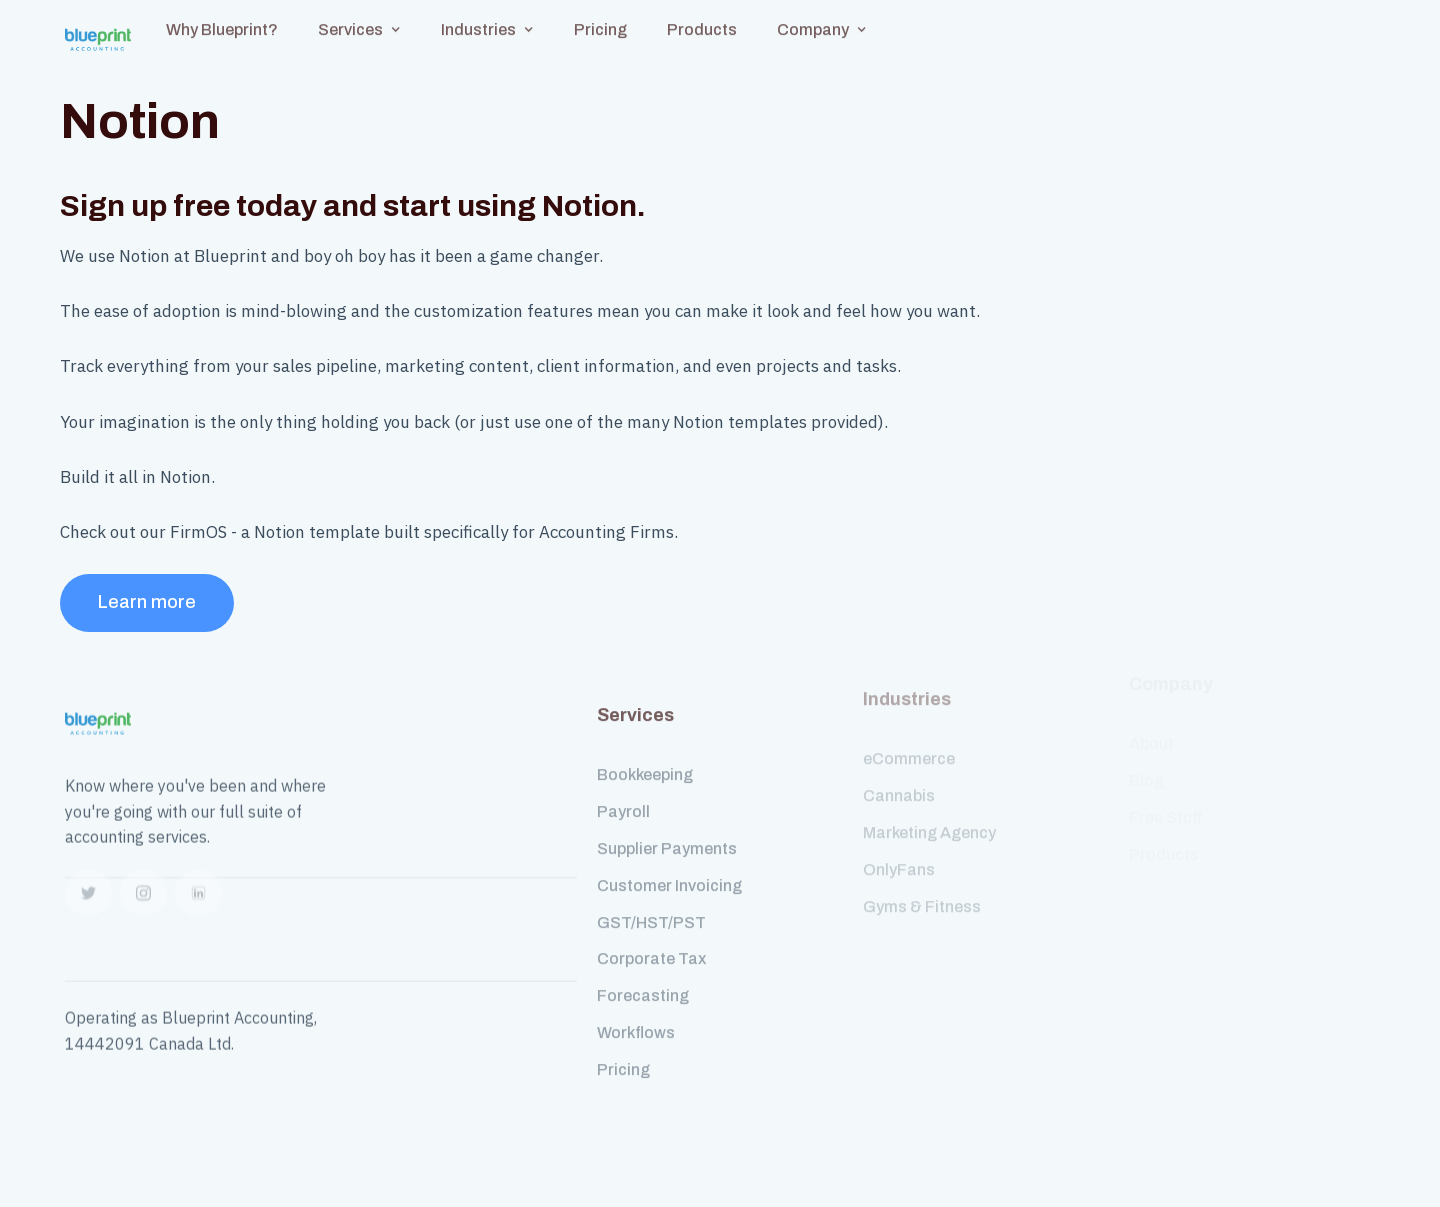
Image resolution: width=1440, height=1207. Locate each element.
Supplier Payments (667, 832)
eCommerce (909, 743)
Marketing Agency (929, 817)
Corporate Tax (651, 943)
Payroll (623, 795)
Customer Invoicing (669, 869)
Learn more (147, 602)
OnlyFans (899, 854)
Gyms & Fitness (922, 890)
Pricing (623, 1053)
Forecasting (643, 979)
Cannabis (899, 780)
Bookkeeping (645, 759)
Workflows (636, 1016)
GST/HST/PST (651, 906)
